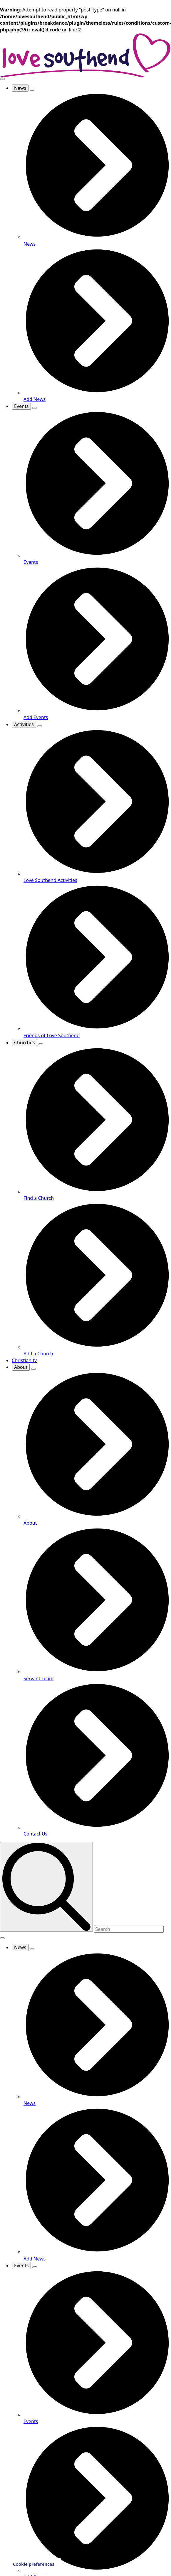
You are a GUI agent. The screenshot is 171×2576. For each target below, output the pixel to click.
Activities (24, 724)
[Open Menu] (2, 79)
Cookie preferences (33, 2564)
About (20, 1367)
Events (21, 406)
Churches (24, 1042)
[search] (46, 1887)
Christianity (24, 1360)
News (20, 88)
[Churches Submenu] (40, 1044)
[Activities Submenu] (39, 726)
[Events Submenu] (34, 408)
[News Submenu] (32, 90)
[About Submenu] (33, 1369)
